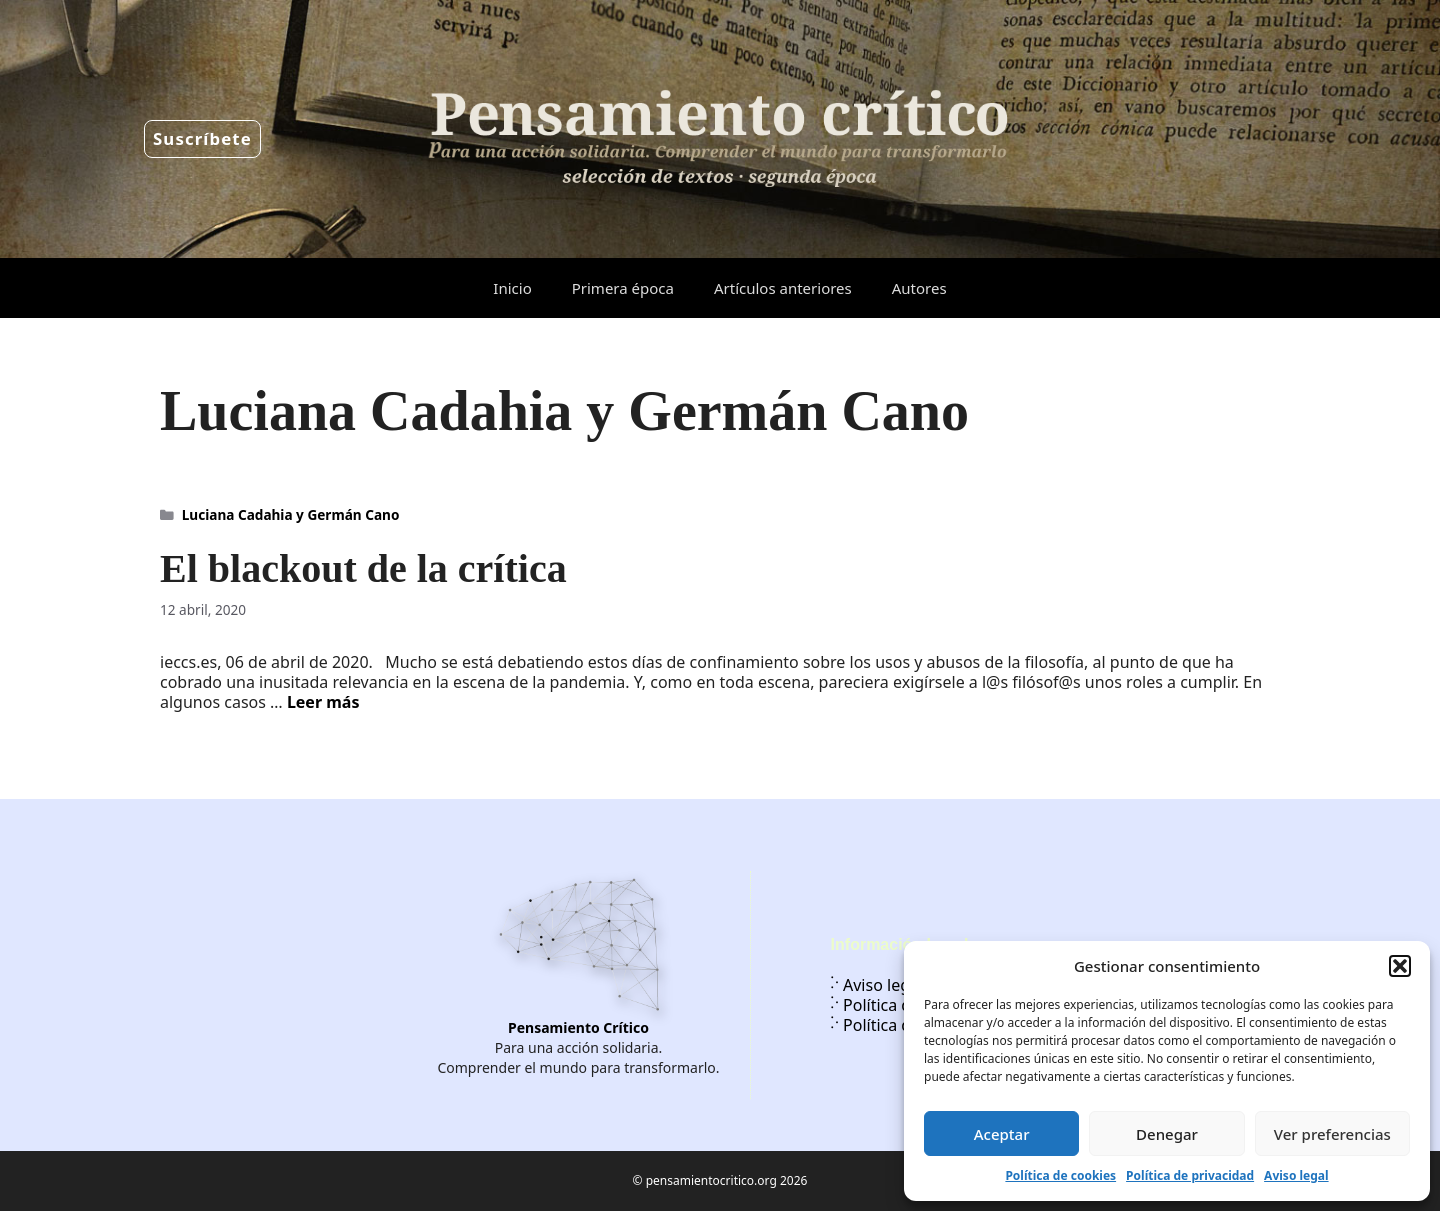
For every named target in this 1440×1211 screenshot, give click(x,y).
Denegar (1167, 1134)
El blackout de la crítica (363, 568)
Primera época (623, 288)
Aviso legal (1296, 1175)
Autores (919, 288)
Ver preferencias (1332, 1134)
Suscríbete (202, 138)
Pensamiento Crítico (578, 1027)
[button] (1400, 966)
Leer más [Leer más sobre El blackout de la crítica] (323, 702)
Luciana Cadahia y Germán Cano (291, 514)
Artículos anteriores (783, 288)
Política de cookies (1060, 1175)
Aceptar (1002, 1134)
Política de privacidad (1190, 1175)
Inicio (512, 288)
